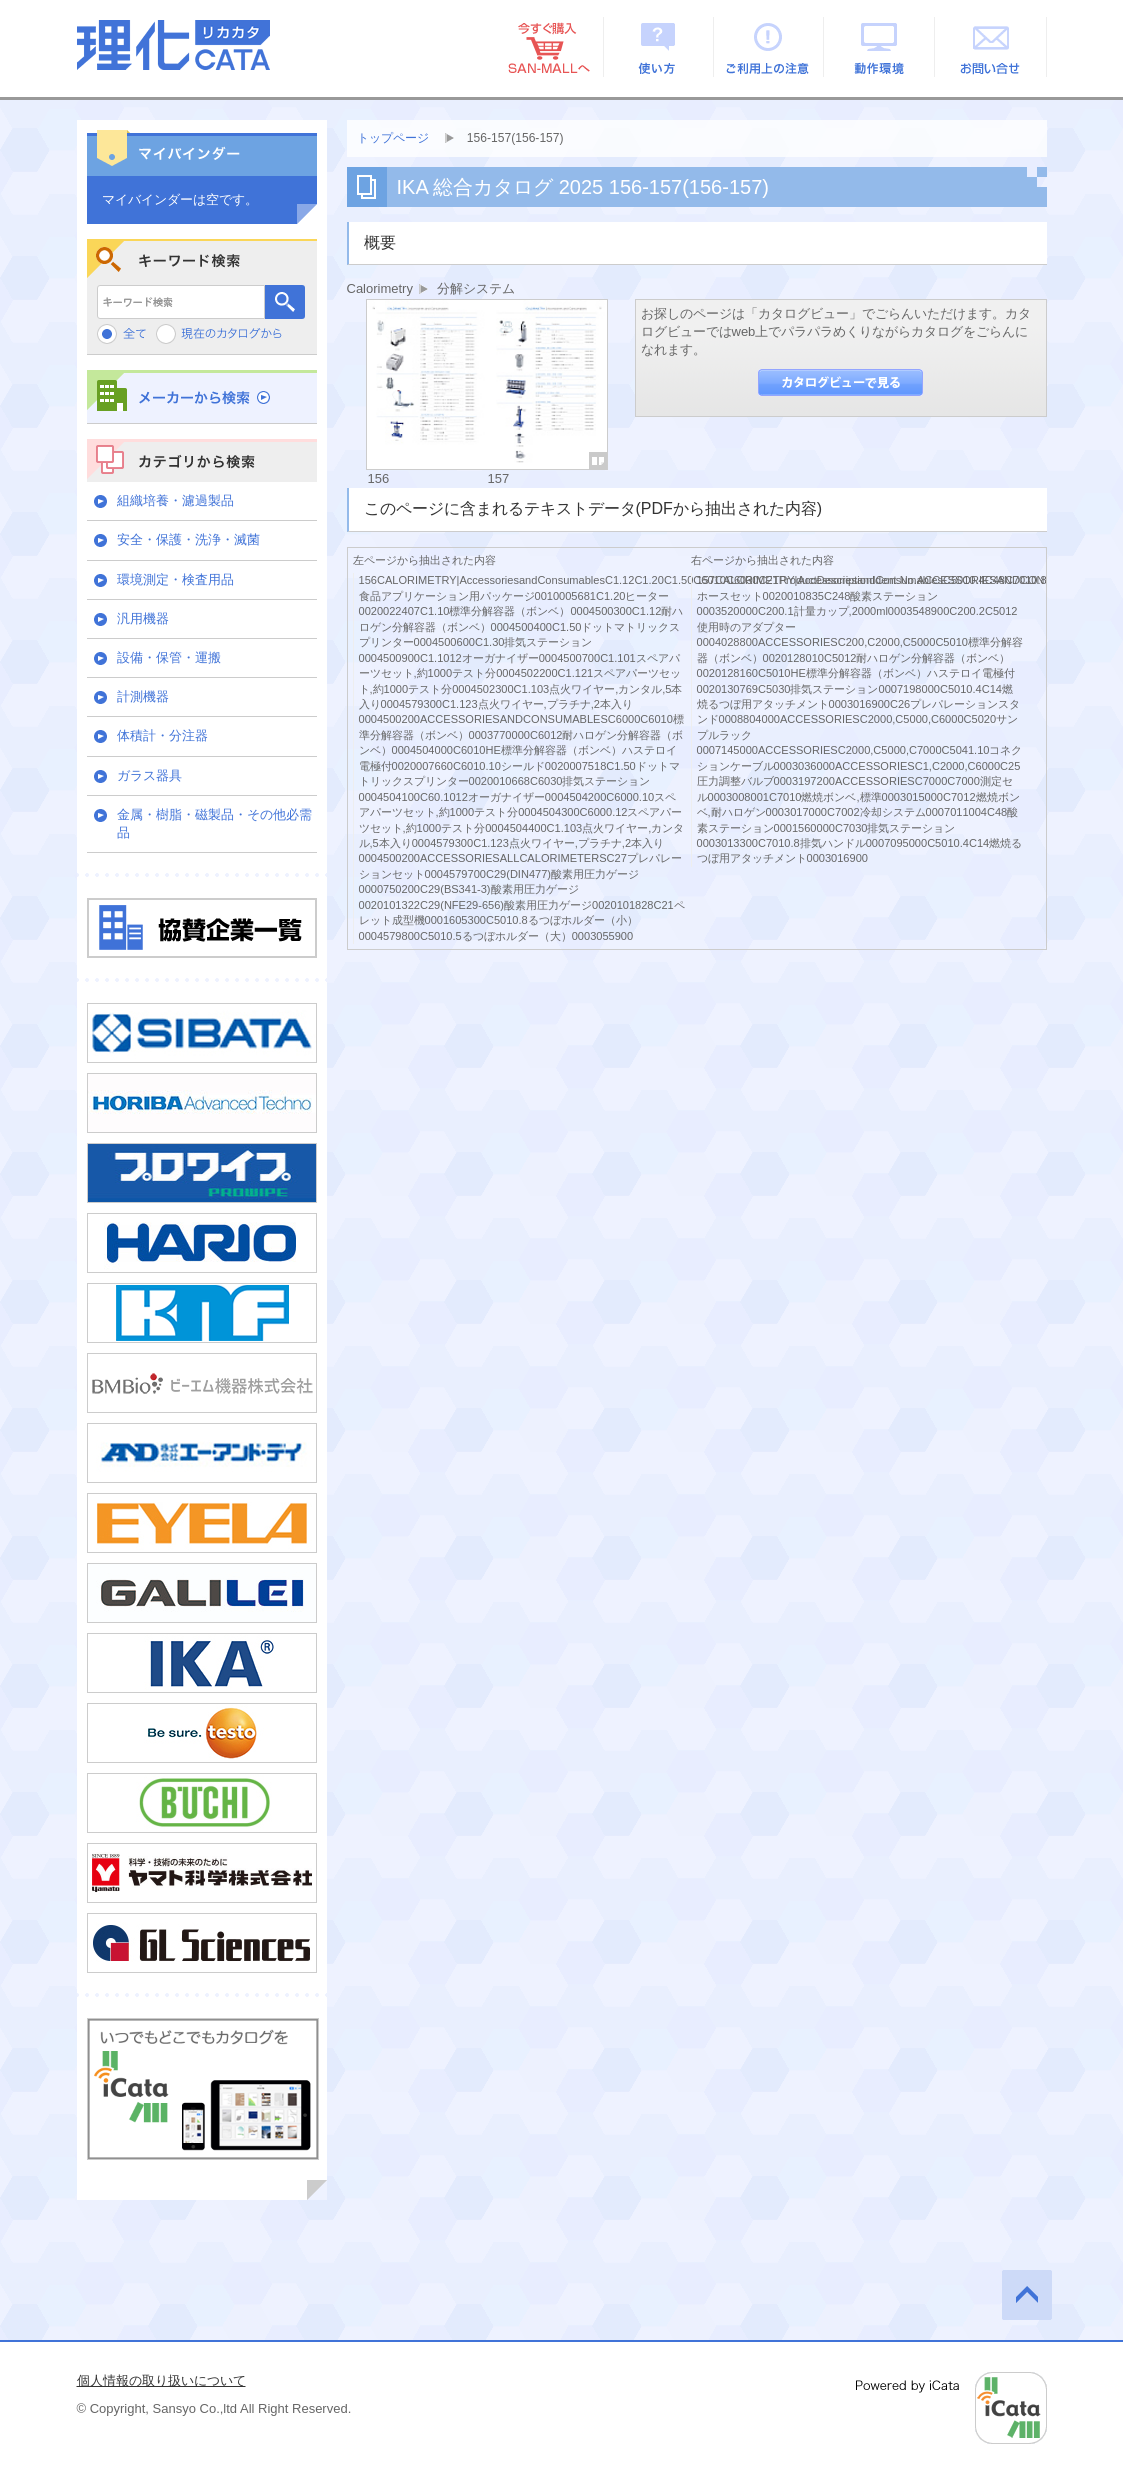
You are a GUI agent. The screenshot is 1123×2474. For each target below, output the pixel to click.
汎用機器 (143, 618)
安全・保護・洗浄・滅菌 (188, 539)
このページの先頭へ (1027, 2295)
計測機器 (143, 696)
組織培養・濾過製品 (175, 500)
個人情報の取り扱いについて (161, 2380)
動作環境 (880, 47)
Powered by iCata (951, 2408)
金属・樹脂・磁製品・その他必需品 (214, 823)
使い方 (658, 47)
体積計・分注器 (162, 735)
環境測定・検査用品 (175, 579)
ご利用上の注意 (769, 47)
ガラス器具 (149, 775)
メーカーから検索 (202, 396)
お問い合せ (991, 47)
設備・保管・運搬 (169, 657)
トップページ (393, 138)
